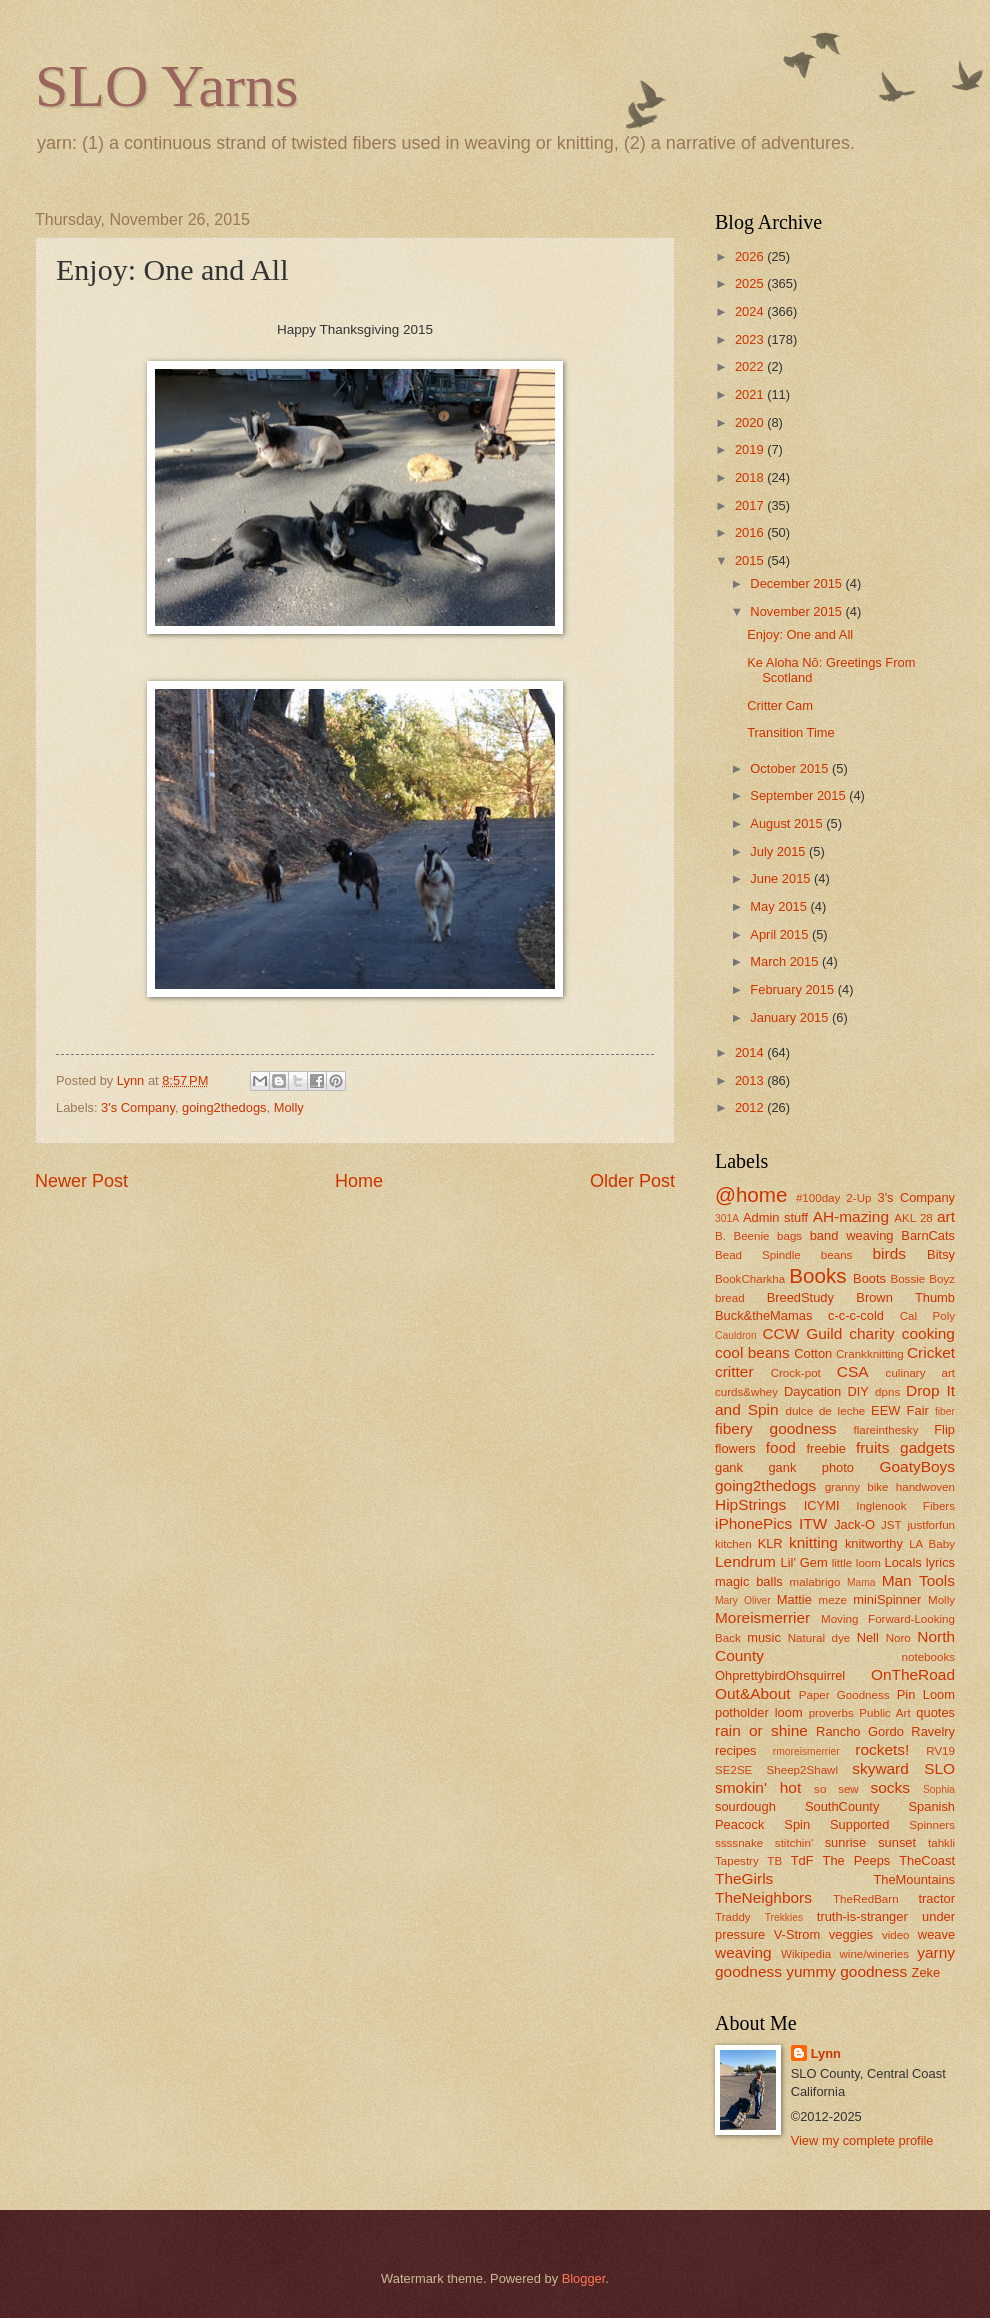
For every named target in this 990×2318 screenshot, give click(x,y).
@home (751, 1194)
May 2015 (780, 906)
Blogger (584, 2278)
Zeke (926, 1972)
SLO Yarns (166, 86)
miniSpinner (887, 1599)
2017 (751, 505)
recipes (736, 1750)
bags (789, 1236)
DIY (857, 1391)
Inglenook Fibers (905, 1506)
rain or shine (761, 1730)
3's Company (138, 1107)
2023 (751, 339)
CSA (853, 1371)
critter (734, 1371)
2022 (751, 366)
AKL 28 (913, 1218)
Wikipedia (806, 1954)
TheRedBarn (866, 1899)
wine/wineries (874, 1954)
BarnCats (928, 1235)
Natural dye (819, 1638)
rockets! (882, 1749)
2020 (751, 422)
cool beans (752, 1352)
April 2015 (781, 934)
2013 (751, 1080)
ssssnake (739, 1843)
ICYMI (822, 1505)
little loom (856, 1563)
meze (833, 1600)
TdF (802, 1860)
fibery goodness (776, 1428)
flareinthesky (885, 1430)
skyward (880, 1768)
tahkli (941, 1843)
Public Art (884, 1713)
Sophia (939, 1789)
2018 (751, 477)
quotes (935, 1712)
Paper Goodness (844, 1695)
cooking (928, 1333)
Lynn (826, 2053)
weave (936, 1934)
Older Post (632, 1181)
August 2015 (788, 823)
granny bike (857, 1487)
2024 (751, 311)
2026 (751, 256)
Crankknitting (870, 1354)
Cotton (813, 1353)
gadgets (927, 1447)
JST (891, 1525)
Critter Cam (780, 705)
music (764, 1637)
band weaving (852, 1235)
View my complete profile (862, 2140)
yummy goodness (846, 1971)
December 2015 (797, 583)
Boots (869, 1278)
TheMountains (914, 1879)
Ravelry (933, 1731)
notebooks (928, 1657)
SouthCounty (842, 1806)
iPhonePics (753, 1523)
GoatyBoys (918, 1466)
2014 (751, 1052)
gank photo (811, 1467)
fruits (872, 1447)
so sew (836, 1789)
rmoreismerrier (806, 1751)
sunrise (846, 1842)
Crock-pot (796, 1373)
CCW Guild (802, 1333)
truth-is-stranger (862, 1916)
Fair (918, 1410)
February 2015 (793, 989)
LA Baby (932, 1544)
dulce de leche (825, 1411)
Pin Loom (926, 1694)
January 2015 (791, 1017)
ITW (813, 1523)
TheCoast (927, 1860)
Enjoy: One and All (800, 634)
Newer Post (81, 1181)
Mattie (794, 1599)
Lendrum (745, 1561)
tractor (937, 1898)
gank (729, 1467)
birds (888, 1253)
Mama (861, 1582)
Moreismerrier (762, 1617)
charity (871, 1333)
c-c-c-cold (856, 1315)
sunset (897, 1842)
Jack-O (854, 1524)
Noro (898, 1638)
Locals (903, 1562)
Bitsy (941, 1254)
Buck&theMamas (763, 1315)
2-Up (858, 1198)
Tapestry (737, 1861)
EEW (885, 1410)
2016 (751, 532)
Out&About (753, 1693)
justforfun (931, 1525)
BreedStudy (800, 1297)
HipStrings (750, 1504)
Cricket (931, 1352)
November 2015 (797, 611)
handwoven (925, 1487)
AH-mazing (851, 1216)
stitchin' (794, 1843)
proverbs (831, 1713)
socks (890, 1787)
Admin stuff (775, 1217)
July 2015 (779, 851)
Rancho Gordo (860, 1731)
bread (730, 1298)
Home (359, 1181)
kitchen (733, 1544)
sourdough (745, 1806)
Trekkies (784, 1917)
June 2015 (782, 878)
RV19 (940, 1751)
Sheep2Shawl (802, 1770)
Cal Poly (927, 1316)
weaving (743, 1952)
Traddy (733, 1917)
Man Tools (918, 1580)
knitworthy (874, 1543)
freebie (826, 1448)
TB (774, 1861)
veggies (851, 1934)
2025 (751, 283)
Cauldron (736, 1335)
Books (817, 1275)
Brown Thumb (905, 1297)
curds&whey (746, 1392)
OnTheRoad (913, 1674)
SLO (939, 1768)
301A (727, 1218)
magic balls (749, 1581)
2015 (751, 560)
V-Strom (797, 1934)
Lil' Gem (804, 1562)
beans (837, 1255)
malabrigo (815, 1582)
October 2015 (791, 768)
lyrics (940, 1562)
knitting (813, 1542)
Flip (944, 1429)
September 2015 (799, 795)
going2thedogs (224, 1107)
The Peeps (857, 1860)
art (946, 1216)
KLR (770, 1543)
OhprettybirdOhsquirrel (780, 1675)
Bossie (907, 1279)
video (896, 1935)
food (781, 1447)
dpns (887, 1392)
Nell (868, 1637)
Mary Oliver (743, 1600)
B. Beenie (742, 1236)
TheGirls (744, 1878)
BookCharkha (750, 1279)
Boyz (942, 1279)
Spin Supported (836, 1824)
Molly (289, 1107)
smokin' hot (758, 1787)
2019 (751, 449)
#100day (818, 1198)
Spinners (932, 1825)
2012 (751, 1107)
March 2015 (786, 961)
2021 (751, 394)
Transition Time (791, 732)
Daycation (812, 1391)
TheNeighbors (763, 1897)
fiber (945, 1411)
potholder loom (759, 1712)
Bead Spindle (758, 1255)
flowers (735, 1448)
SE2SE (733, 1770)
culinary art (920, 1373)
